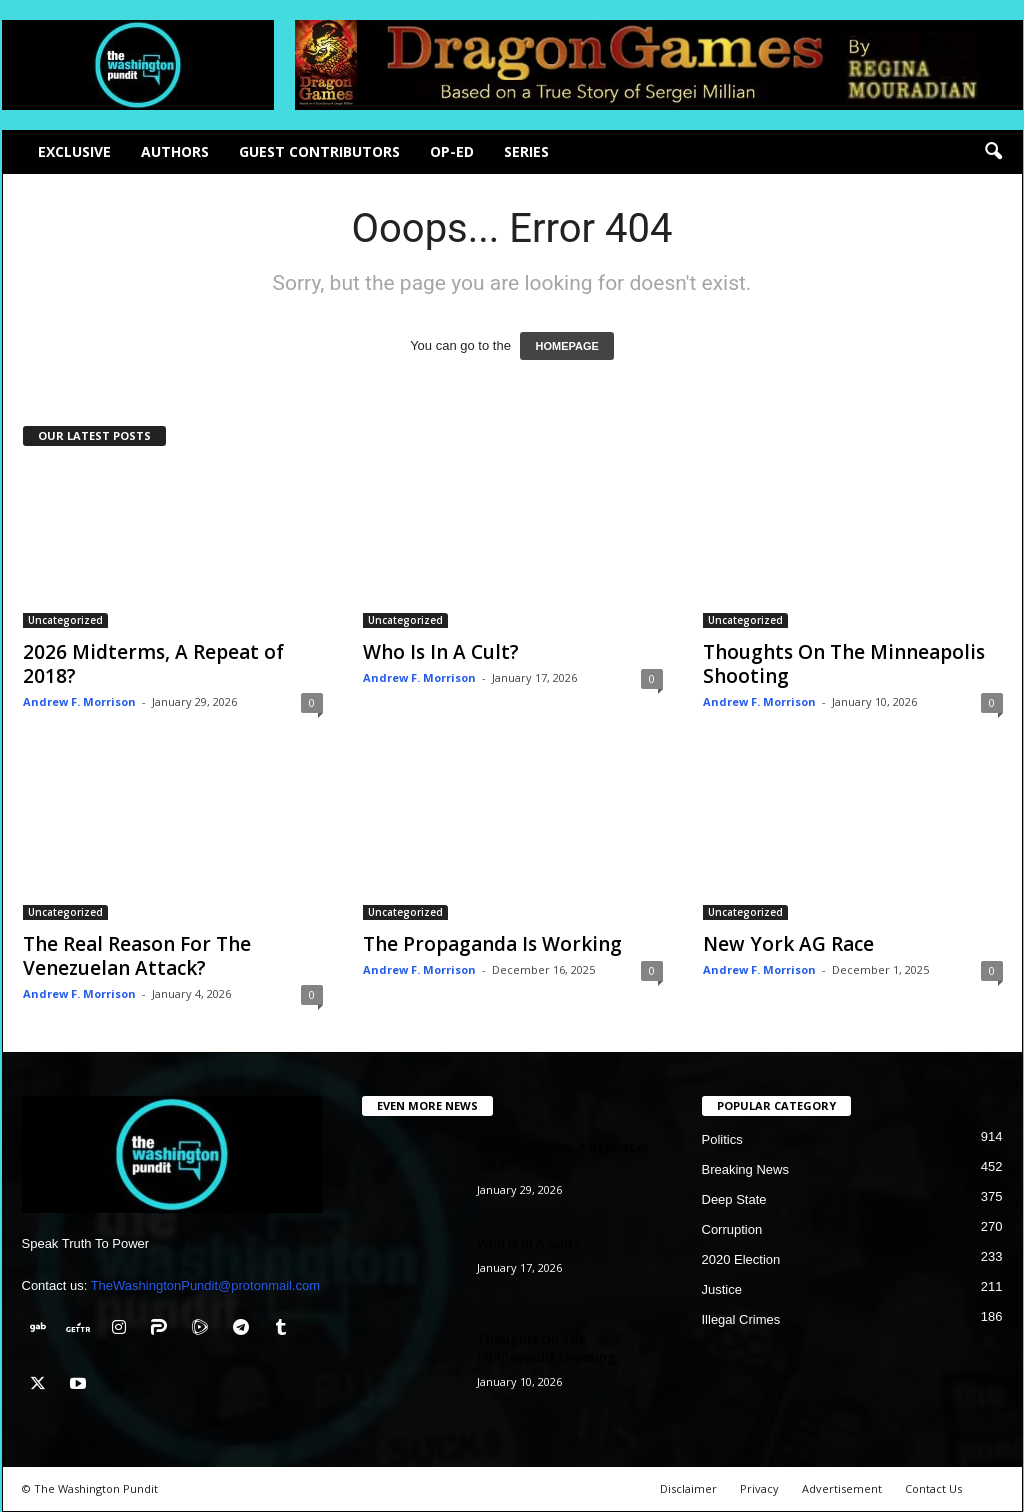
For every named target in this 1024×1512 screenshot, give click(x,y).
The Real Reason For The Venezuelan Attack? (137, 956)
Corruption (732, 1229)
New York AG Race (788, 944)
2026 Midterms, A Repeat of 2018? (153, 664)
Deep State (734, 1199)
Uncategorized (65, 620)
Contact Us (933, 1488)
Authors (175, 151)
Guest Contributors (319, 151)
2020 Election (741, 1259)
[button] (993, 152)
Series (526, 151)
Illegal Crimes (741, 1319)
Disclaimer (688, 1488)
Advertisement (842, 1488)
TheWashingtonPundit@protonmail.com (206, 1285)
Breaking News (745, 1169)
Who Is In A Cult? (441, 652)
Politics (722, 1139)
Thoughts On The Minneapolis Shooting (844, 664)
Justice (722, 1289)
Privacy (759, 1488)
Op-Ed (452, 151)
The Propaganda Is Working (492, 944)
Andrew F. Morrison (79, 701)
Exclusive (74, 151)
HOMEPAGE (566, 346)
